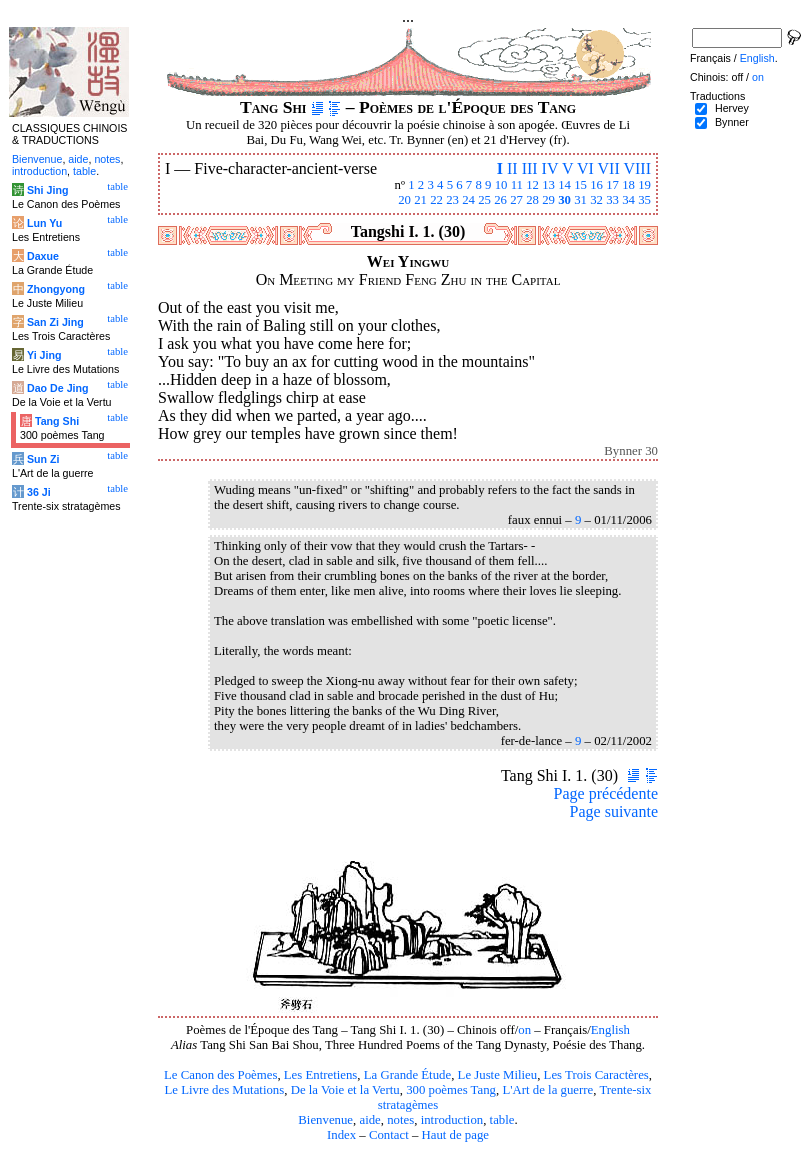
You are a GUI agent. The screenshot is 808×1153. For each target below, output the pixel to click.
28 (532, 200)
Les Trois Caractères (596, 1075)
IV (550, 168)
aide (369, 1120)
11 (517, 185)
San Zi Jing (55, 322)
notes (400, 1120)
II (512, 168)
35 (644, 200)
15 (580, 185)
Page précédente (606, 793)
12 (532, 185)
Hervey (732, 108)
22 (436, 200)
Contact (389, 1135)
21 (420, 200)
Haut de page (456, 1135)
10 (501, 185)
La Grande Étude (407, 1075)
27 (516, 200)
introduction (452, 1120)
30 (564, 200)
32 (596, 200)
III (530, 168)
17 (612, 185)
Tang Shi (57, 421)
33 (612, 200)
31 (580, 200)
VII (609, 168)
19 (644, 185)
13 (548, 185)
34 (628, 200)
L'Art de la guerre (547, 1090)
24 (468, 200)
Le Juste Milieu (498, 1075)
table (502, 1120)
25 (484, 200)
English (610, 1030)
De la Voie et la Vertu (345, 1090)
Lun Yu (44, 223)
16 (596, 185)
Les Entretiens (321, 1075)
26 (500, 200)
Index (341, 1135)
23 (452, 200)
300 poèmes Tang (451, 1090)
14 (564, 185)
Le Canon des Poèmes (220, 1075)
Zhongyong (56, 289)
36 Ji (39, 492)
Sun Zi (43, 459)
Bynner (732, 122)
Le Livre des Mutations (224, 1090)
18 (628, 185)
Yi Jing (44, 355)
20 (404, 200)
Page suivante (614, 811)
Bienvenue (325, 1120)
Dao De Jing (58, 388)
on (524, 1030)
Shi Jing (47, 190)
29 (548, 200)
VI (585, 168)
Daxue (43, 256)
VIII (637, 168)
